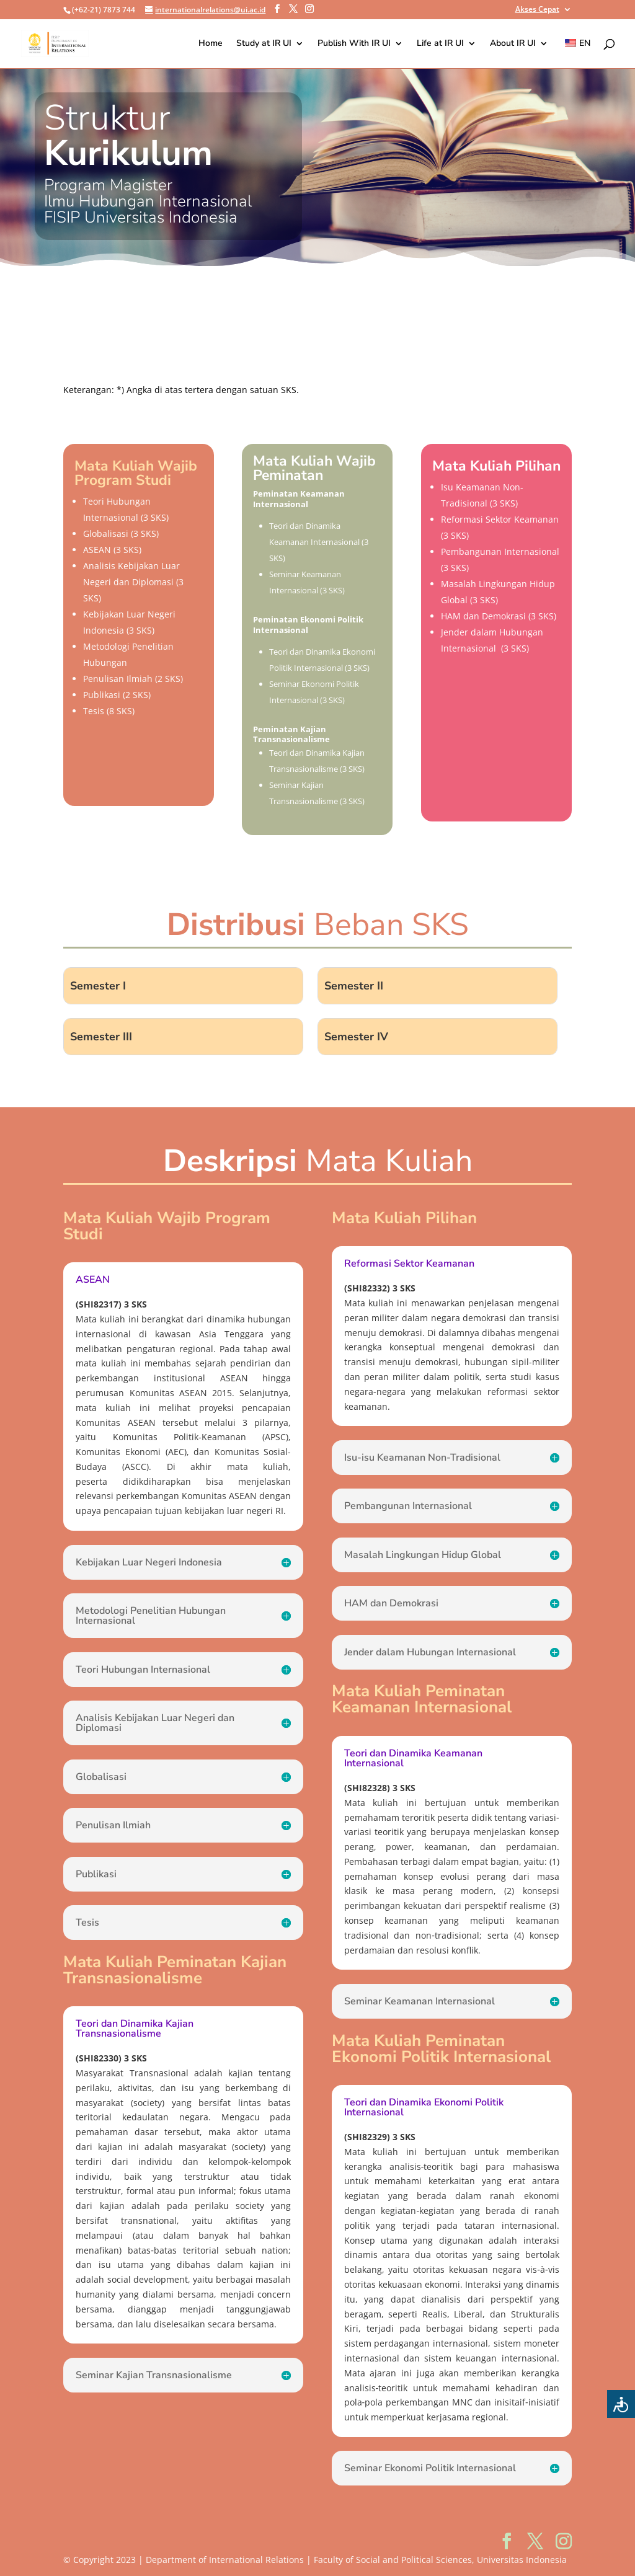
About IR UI (513, 44)
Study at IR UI (263, 44)
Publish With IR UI (354, 44)
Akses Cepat (537, 10)
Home (210, 44)
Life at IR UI (440, 44)
